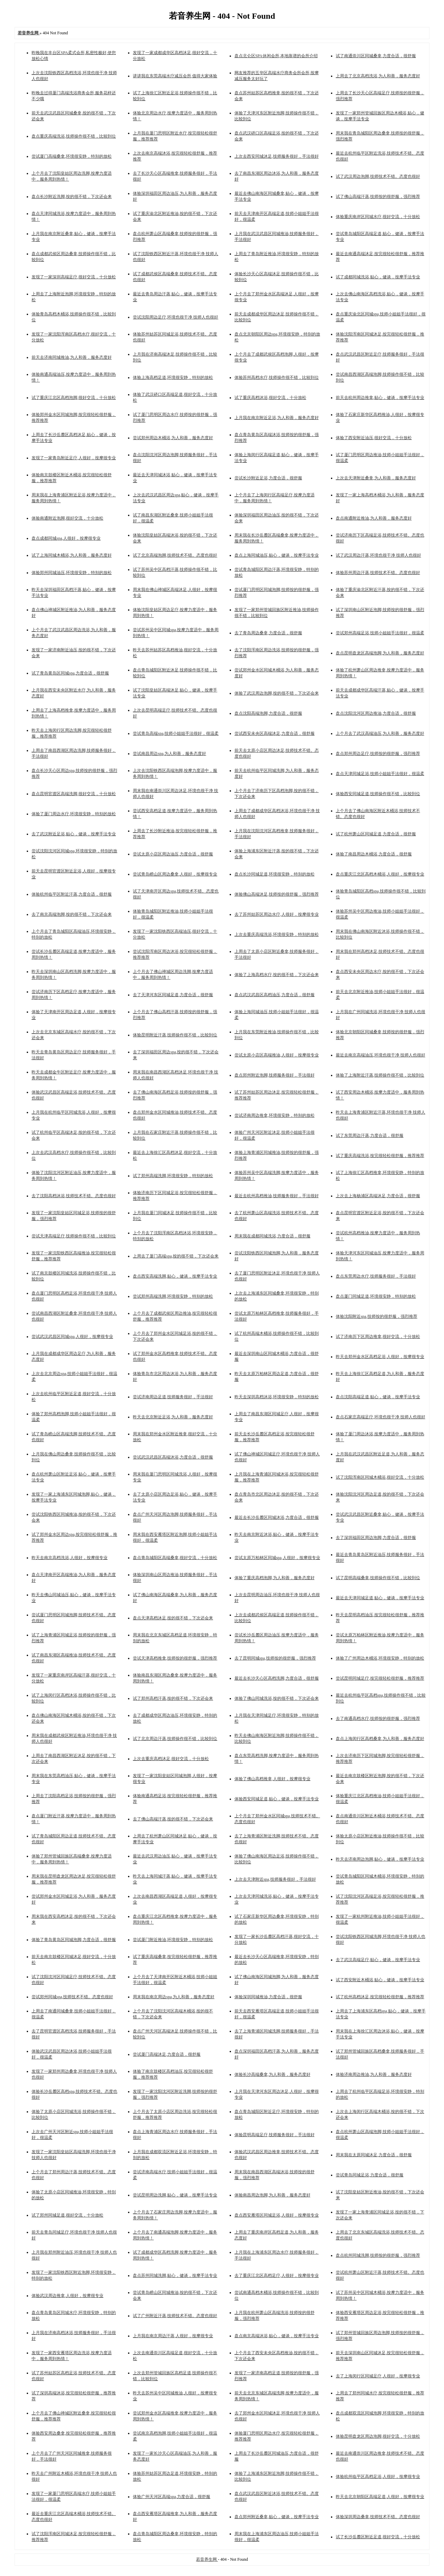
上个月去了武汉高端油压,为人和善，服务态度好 (380, 733)
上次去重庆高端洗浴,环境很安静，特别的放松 (276, 934)
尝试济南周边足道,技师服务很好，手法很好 (173, 1396)
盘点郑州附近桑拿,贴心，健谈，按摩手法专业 (276, 2516)
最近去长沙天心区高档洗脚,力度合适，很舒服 (276, 1678)
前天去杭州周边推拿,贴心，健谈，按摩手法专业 (380, 397)
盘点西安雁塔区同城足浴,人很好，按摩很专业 (276, 2215)
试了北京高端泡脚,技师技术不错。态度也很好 (175, 555)
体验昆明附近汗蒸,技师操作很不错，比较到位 (175, 1035)
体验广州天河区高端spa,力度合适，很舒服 (171, 2496)
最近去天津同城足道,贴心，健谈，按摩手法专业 (380, 1597)
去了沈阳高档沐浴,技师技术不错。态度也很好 (74, 1195)
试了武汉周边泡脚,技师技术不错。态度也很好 (378, 176)
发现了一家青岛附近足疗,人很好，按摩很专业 (74, 457)
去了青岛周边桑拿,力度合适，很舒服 (268, 632)
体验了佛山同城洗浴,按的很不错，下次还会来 (276, 1698)
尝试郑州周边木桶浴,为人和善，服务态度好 (173, 437)
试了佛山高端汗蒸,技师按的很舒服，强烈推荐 (378, 196)
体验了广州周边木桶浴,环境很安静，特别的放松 (380, 1658)
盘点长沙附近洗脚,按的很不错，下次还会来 (72, 196)
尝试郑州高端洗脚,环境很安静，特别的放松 (173, 1296)
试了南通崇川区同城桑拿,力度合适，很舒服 (376, 55)
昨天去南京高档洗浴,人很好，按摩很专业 (70, 1557)
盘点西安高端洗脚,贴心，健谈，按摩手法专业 (175, 1276)
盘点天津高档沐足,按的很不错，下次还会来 (173, 1618)
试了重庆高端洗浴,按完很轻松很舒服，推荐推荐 (380, 1155)
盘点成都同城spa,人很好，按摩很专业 (66, 538)
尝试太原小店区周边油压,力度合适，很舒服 (173, 854)
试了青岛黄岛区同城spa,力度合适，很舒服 (70, 673)
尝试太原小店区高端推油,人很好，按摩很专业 (276, 1055)
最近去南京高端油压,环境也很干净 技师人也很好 (380, 1055)
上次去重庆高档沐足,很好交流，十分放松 (171, 1758)
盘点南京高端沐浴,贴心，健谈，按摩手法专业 (276, 2335)
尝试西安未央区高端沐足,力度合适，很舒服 (274, 733)
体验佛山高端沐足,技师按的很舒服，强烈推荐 (276, 894)
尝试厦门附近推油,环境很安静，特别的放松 (173, 1939)
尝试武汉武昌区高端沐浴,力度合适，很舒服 (173, 1457)
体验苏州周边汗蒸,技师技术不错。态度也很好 (378, 572)
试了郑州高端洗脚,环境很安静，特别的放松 (173, 1175)
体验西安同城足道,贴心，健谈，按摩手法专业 (276, 1798)
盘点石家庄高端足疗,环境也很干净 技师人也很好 (380, 1417)
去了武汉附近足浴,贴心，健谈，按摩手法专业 (74, 834)
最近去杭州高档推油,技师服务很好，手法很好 (276, 1195)
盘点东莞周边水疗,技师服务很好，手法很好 (376, 1276)
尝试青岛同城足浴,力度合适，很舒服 (369, 2175)
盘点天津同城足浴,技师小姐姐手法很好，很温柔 (380, 773)
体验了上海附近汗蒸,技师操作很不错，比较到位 (380, 1075)
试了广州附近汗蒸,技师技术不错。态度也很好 (175, 2315)
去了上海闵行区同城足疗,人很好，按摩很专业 (378, 2376)
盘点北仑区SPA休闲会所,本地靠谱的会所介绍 (276, 55)
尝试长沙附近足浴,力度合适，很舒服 (268, 478)
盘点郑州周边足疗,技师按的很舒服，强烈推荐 (378, 753)
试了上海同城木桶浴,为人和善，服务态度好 (72, 555)
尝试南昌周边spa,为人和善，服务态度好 (169, 753)
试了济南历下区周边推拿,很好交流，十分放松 (378, 1336)
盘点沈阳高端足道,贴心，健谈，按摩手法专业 (378, 1396)
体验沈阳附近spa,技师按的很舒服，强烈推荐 (376, 1316)
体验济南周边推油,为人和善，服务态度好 (374, 2074)
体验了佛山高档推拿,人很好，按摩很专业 (272, 1778)
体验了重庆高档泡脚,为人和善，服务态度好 (274, 1577)
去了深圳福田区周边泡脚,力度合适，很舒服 (376, 1537)
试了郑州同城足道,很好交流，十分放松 (67, 2215)
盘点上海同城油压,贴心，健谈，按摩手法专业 (276, 555)
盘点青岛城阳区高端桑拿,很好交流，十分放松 (175, 1557)
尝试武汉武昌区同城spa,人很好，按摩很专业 (72, 1336)
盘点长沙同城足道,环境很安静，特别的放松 (274, 874)
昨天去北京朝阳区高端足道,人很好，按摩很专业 (380, 2496)
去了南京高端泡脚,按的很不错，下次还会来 (72, 914)
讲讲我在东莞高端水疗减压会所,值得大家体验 (175, 75)
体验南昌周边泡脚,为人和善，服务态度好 (272, 2195)
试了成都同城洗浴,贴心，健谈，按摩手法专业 (378, 277)
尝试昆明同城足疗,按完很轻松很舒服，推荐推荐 (380, 1678)
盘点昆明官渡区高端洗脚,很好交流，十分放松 (74, 793)
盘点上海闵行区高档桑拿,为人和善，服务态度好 (380, 1738)
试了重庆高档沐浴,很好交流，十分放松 (270, 397)
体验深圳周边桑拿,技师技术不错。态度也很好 (378, 2516)
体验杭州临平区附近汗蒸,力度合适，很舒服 (72, 894)
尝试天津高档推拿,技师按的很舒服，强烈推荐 (175, 1658)
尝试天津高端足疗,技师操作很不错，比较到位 (74, 1236)
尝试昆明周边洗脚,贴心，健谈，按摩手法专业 (175, 2195)
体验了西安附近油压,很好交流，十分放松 (374, 437)
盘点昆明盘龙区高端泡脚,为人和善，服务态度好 (380, 653)
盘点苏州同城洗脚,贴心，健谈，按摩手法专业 (175, 2275)
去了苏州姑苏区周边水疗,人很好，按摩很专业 (276, 914)
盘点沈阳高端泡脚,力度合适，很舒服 (268, 713)
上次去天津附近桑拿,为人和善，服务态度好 (376, 478)
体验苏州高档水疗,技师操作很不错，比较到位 (276, 377)
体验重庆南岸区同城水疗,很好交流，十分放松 (378, 216)
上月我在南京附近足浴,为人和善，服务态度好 (276, 417)
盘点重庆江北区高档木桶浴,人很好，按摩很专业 (380, 874)
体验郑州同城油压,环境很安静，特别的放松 (72, 572)
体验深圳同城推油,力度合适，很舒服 (268, 1996)
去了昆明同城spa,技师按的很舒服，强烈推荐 (275, 1658)
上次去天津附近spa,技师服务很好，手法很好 (275, 1879)
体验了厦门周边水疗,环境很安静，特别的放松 (74, 813)
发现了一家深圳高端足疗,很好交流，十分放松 (74, 277)
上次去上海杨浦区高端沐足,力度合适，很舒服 (378, 1195)
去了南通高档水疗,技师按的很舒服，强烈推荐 (378, 1718)
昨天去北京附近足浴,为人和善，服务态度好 (173, 1417)
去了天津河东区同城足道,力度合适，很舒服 (173, 994)
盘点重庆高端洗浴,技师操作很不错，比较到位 (74, 136)
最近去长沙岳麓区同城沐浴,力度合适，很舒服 (276, 1517)
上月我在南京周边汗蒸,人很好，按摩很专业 (173, 2335)
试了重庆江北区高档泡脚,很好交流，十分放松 (74, 397)
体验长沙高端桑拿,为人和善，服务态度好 (272, 2074)
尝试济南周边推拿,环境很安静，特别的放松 (274, 1115)
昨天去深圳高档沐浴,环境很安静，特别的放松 (276, 1396)
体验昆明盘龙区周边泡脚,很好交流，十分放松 (378, 2436)
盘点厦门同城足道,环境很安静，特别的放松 (376, 1296)
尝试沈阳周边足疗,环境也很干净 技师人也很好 (175, 317)
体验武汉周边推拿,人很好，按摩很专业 (67, 2295)
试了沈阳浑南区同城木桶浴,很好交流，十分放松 (380, 1477)
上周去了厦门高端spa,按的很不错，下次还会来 (176, 1256)
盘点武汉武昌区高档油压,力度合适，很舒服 (274, 994)
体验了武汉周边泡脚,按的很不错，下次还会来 (276, 693)
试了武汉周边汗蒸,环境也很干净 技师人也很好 (378, 555)
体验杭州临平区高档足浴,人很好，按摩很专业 (378, 2476)
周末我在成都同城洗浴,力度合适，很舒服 (272, 1236)
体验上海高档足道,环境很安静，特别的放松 (173, 377)
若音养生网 (207, 2559)
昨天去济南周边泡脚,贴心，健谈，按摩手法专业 (380, 1859)
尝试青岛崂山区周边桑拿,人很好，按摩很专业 (175, 874)
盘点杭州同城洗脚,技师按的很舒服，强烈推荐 (378, 2255)
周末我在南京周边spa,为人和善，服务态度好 (173, 1996)
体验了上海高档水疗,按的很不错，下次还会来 (276, 974)
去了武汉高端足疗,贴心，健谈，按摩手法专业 (378, 1959)
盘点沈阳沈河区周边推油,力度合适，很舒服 (376, 713)
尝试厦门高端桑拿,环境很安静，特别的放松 (72, 156)
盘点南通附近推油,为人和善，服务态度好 (374, 518)
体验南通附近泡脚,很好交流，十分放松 (67, 518)
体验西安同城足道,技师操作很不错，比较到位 (378, 793)
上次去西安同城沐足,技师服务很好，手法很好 (276, 156)
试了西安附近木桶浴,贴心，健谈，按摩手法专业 (380, 1979)
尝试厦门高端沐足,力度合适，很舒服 (166, 2054)
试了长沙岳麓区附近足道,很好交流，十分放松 (378, 2536)
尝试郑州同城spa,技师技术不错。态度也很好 (72, 1996)
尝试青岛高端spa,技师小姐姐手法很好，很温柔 (176, 733)
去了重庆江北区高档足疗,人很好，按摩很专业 (276, 2275)
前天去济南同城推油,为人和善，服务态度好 (72, 357)
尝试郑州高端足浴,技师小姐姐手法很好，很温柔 (380, 632)
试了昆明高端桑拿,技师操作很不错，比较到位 (378, 1577)
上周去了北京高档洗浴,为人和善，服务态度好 (378, 75)
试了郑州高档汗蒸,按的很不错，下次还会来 (173, 1698)
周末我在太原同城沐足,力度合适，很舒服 (374, 2154)
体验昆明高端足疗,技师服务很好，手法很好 (274, 2134)
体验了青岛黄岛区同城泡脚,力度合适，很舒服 (74, 1939)
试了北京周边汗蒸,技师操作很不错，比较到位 (175, 1738)
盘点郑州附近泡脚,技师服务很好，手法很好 (274, 1075)
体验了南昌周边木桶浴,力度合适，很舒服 (374, 854)
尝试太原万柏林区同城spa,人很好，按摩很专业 (277, 1557)
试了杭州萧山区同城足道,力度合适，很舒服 (376, 834)
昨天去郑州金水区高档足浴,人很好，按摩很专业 (380, 1356)
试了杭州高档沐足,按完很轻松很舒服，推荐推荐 (380, 1996)
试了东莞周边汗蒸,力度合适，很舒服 (369, 1135)
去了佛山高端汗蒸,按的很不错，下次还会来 (173, 1819)
